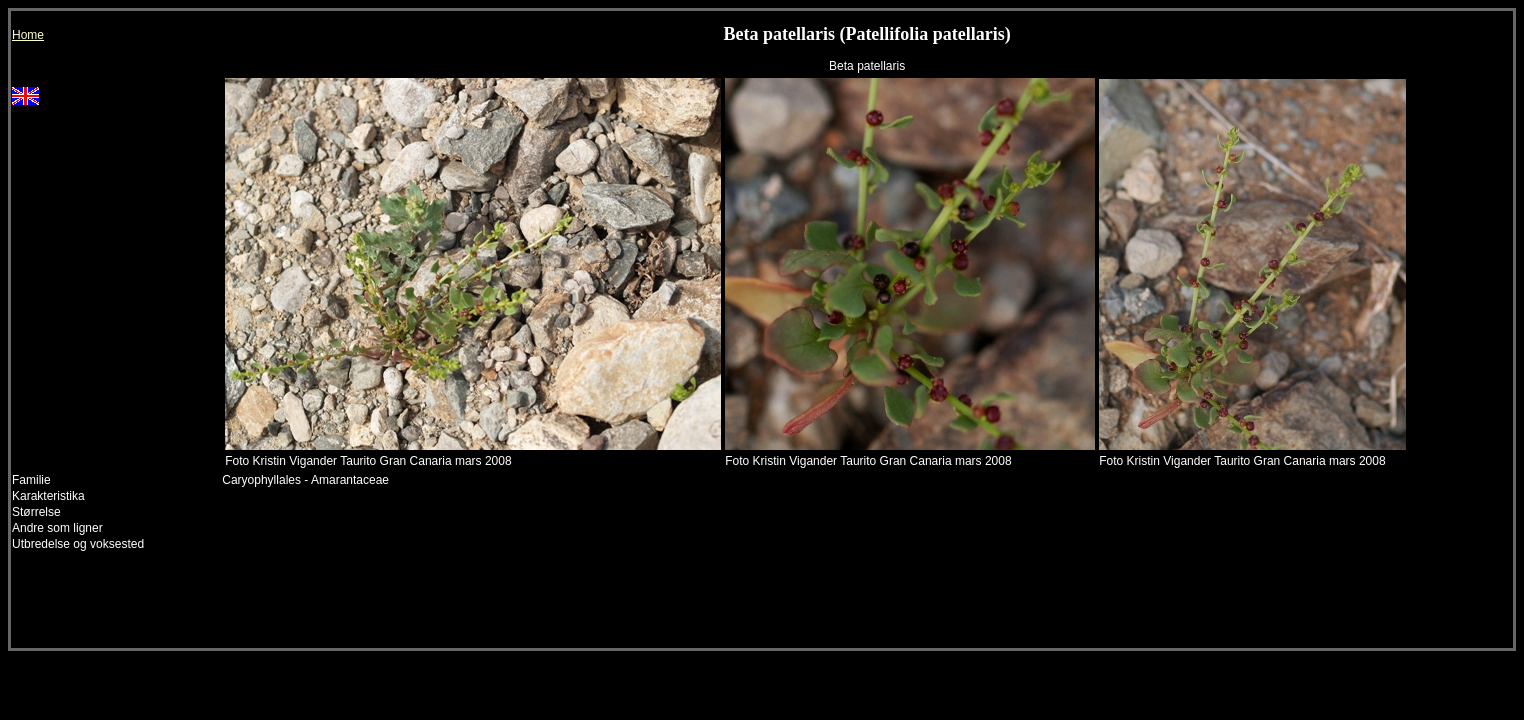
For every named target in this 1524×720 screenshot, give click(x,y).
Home (28, 35)
